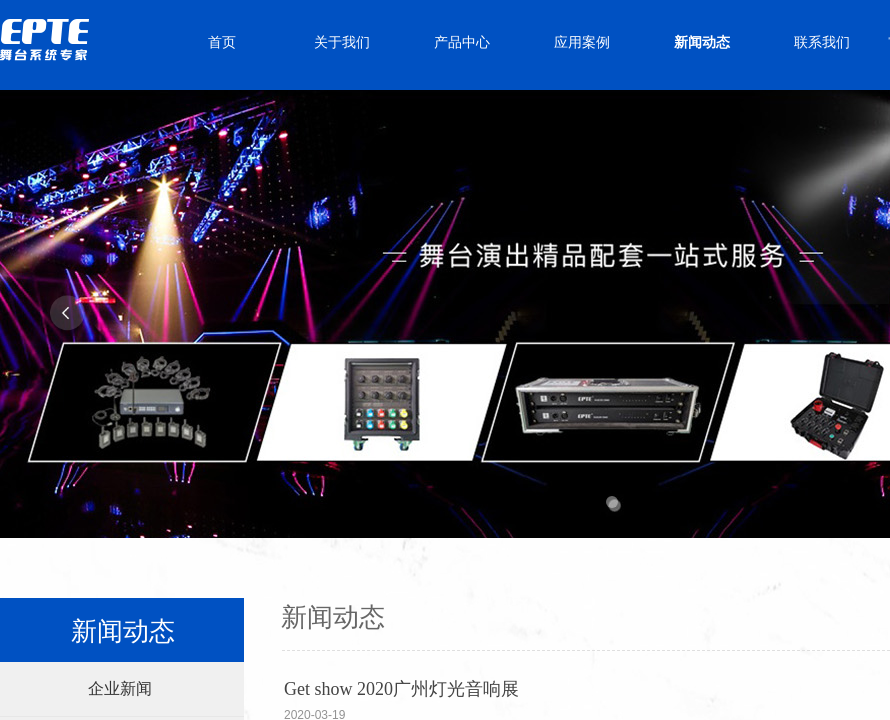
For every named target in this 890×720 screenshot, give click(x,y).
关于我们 (342, 42)
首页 (222, 42)
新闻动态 (702, 42)
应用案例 (582, 42)
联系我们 (822, 42)
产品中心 (462, 42)
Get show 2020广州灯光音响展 (401, 689)
